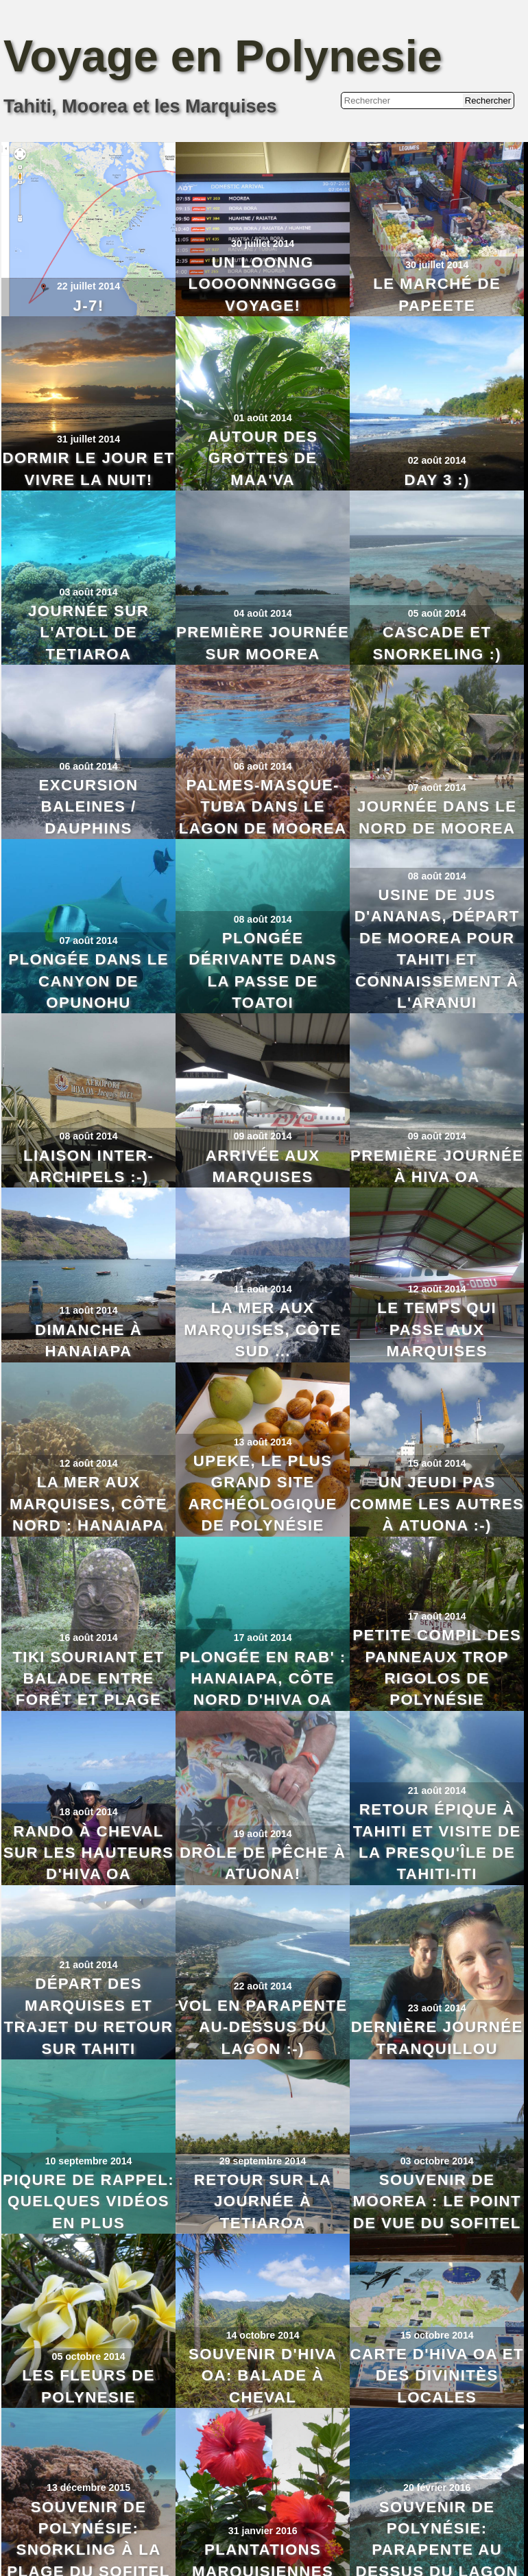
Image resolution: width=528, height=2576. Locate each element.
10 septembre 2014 (88, 2160)
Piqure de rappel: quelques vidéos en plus (88, 2201)
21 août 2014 (437, 1790)
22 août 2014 (263, 1986)
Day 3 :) (437, 479)
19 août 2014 (263, 1833)
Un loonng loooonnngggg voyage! (263, 284)
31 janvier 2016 (263, 2530)
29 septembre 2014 (263, 2160)
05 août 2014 (437, 613)
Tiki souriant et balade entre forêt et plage (88, 1679)
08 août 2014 (263, 919)
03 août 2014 (89, 592)
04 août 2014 (263, 613)
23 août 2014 (437, 2007)
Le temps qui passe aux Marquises (436, 1329)
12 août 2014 (437, 1289)
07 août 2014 (437, 787)
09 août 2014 (263, 1136)
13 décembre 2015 (88, 2487)
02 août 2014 (437, 460)
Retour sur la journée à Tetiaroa (263, 2201)
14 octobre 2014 (263, 2335)
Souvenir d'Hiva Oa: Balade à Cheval (263, 2375)
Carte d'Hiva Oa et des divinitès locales (437, 2375)
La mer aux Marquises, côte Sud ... (262, 1329)
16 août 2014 (89, 1637)
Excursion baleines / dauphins (89, 807)
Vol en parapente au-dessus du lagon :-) (263, 2027)
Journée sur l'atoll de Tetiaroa (88, 632)
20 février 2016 (436, 2487)
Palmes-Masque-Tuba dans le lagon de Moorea (263, 807)
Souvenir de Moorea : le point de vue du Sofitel (436, 2201)
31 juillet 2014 (88, 439)
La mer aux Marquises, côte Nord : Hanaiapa (88, 1504)
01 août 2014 (263, 417)
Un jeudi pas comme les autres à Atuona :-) (437, 1504)
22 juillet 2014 (88, 286)
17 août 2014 (263, 1637)
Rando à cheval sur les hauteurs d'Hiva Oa (88, 1853)
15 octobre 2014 (437, 2335)
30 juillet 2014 (262, 243)
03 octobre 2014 (437, 2160)
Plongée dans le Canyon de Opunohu (88, 981)
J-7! (88, 305)
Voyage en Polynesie (222, 56)
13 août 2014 (263, 1442)
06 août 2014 (89, 766)
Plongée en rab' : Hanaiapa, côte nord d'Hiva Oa (263, 1679)
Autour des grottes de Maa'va (263, 458)
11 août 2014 (89, 1310)
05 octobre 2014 (88, 2356)
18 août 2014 (89, 1811)
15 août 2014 (437, 1463)
